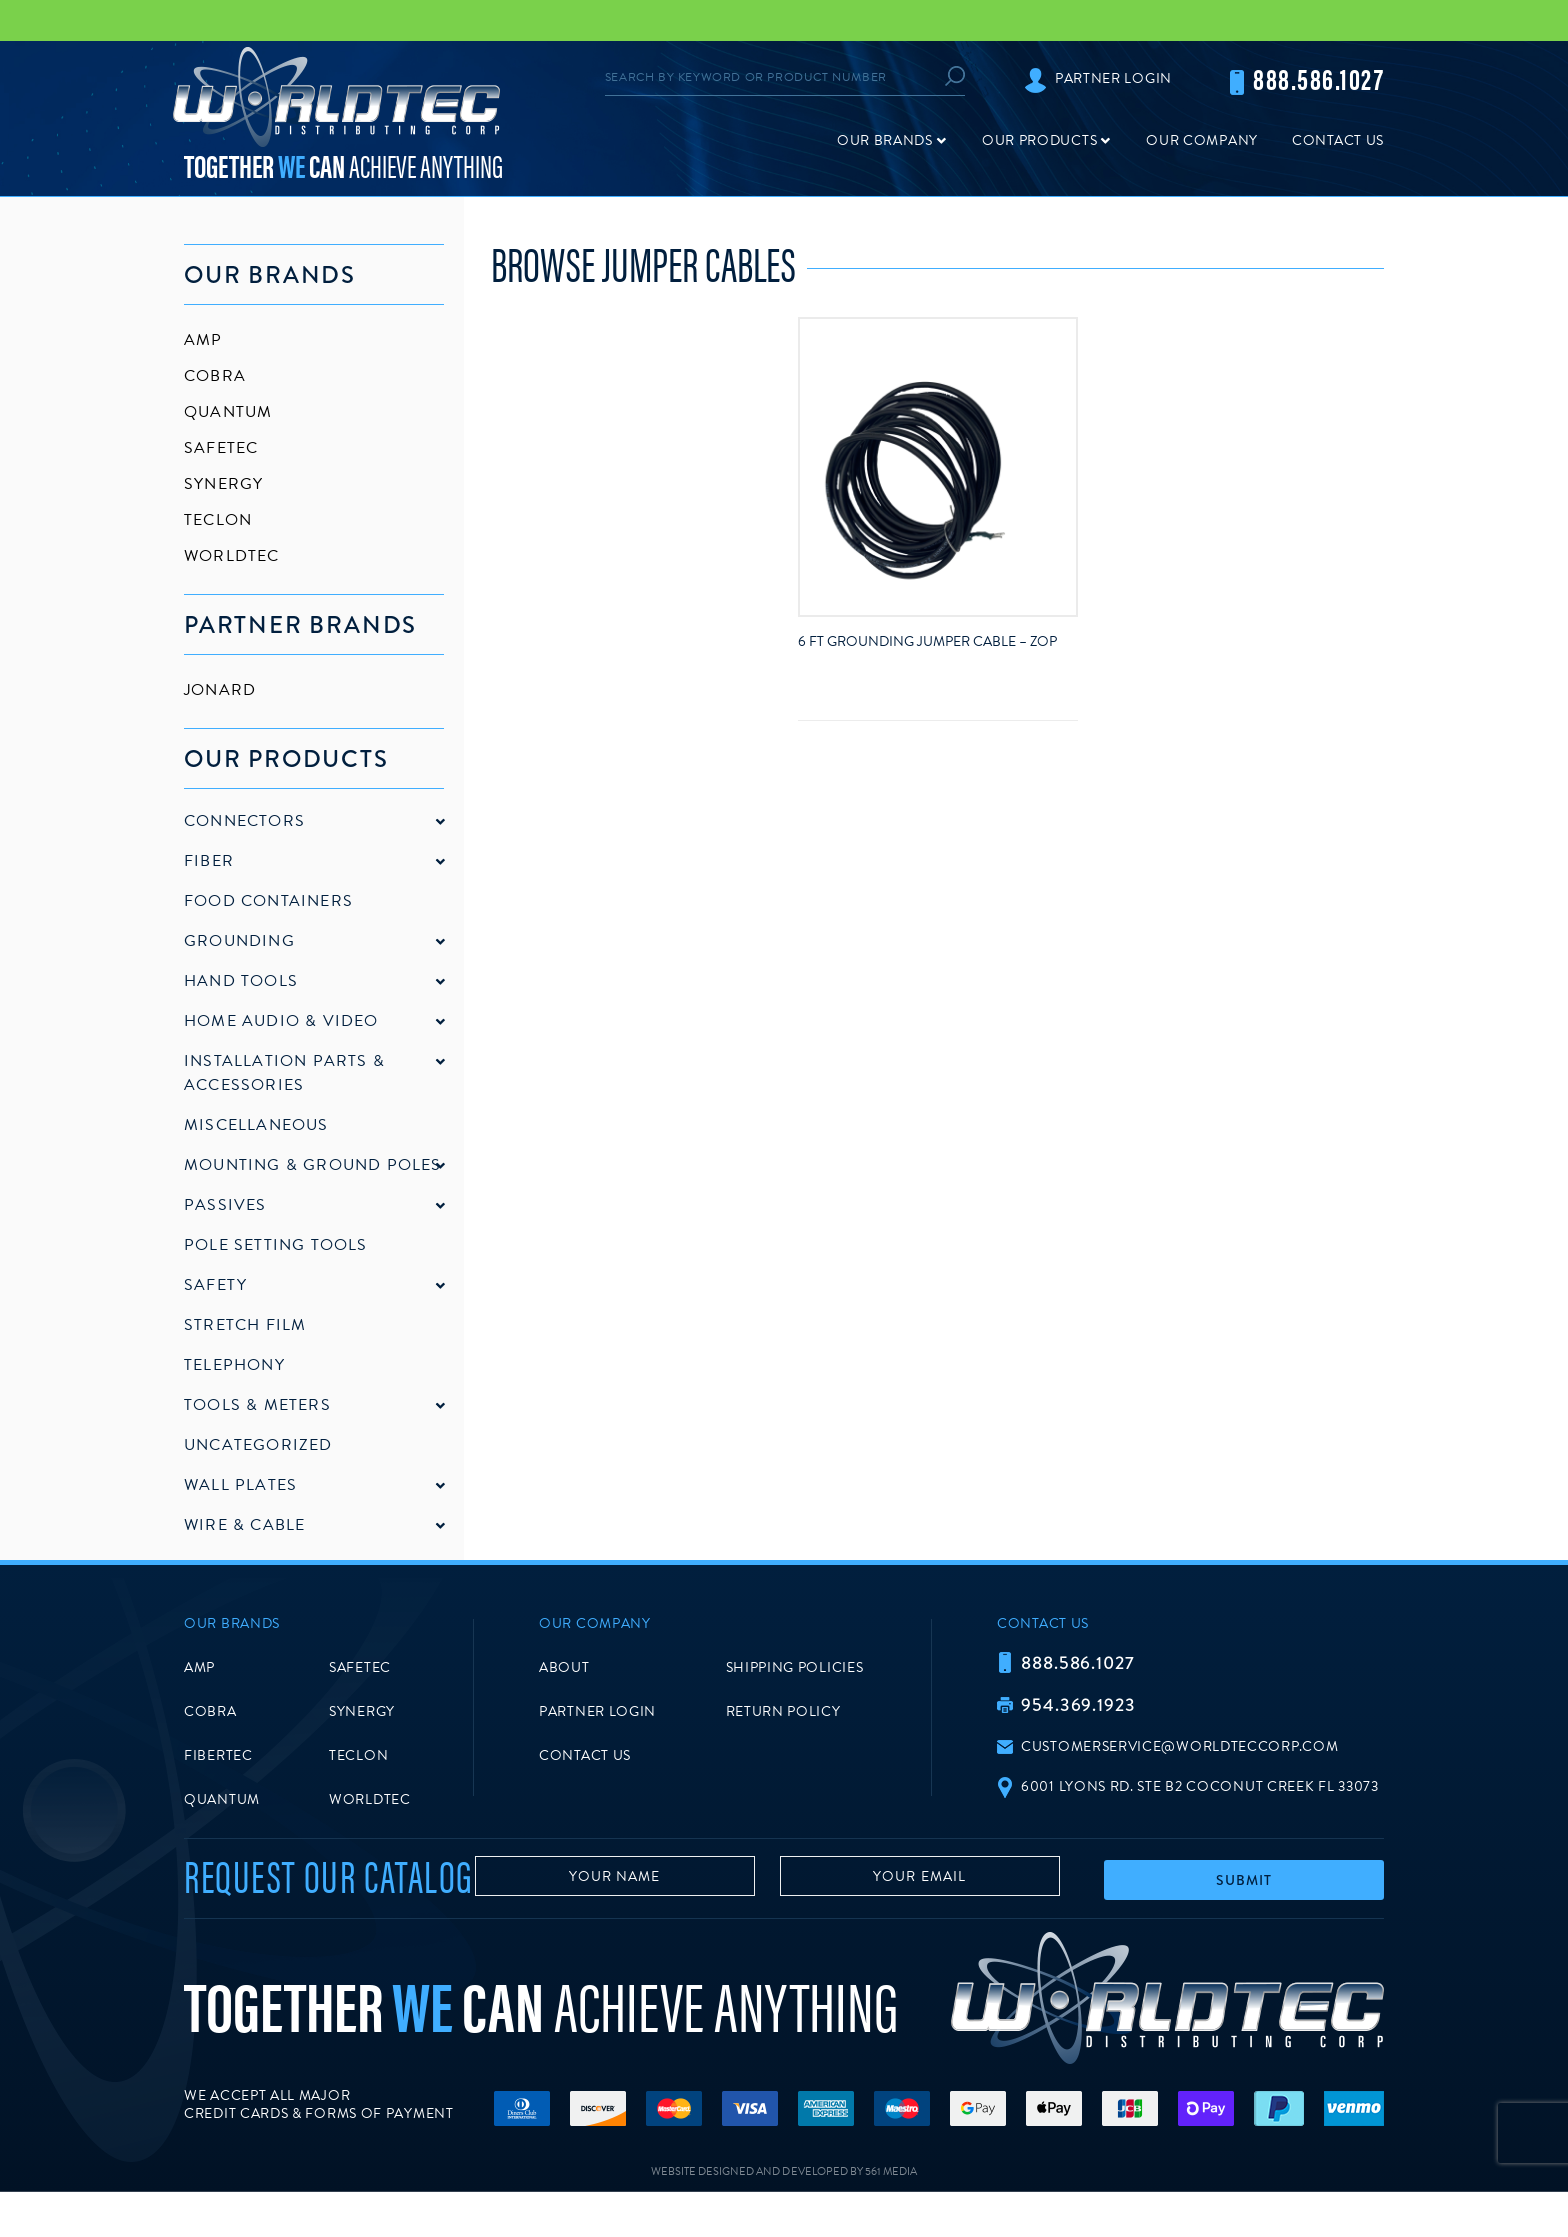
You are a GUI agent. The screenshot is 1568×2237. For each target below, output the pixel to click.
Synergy (223, 484)
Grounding (239, 941)
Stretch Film (245, 1325)
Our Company (1202, 140)
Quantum (228, 412)
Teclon (218, 520)
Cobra (215, 376)
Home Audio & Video (281, 1021)
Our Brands (885, 140)
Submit (1244, 1901)
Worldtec (232, 556)
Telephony (234, 1365)
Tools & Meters (257, 1405)
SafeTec (221, 448)
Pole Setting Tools (276, 1245)
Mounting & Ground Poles (313, 1165)
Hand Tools (241, 981)
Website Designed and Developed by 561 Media (784, 2216)
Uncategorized (258, 1445)
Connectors (244, 821)
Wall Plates (240, 1485)
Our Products (1039, 140)
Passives (225, 1205)
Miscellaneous (256, 1125)
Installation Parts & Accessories (284, 1073)
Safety (215, 1285)
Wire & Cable (244, 1525)
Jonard (220, 690)
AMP (203, 340)
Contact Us (1338, 140)
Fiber (209, 861)
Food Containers (268, 901)
